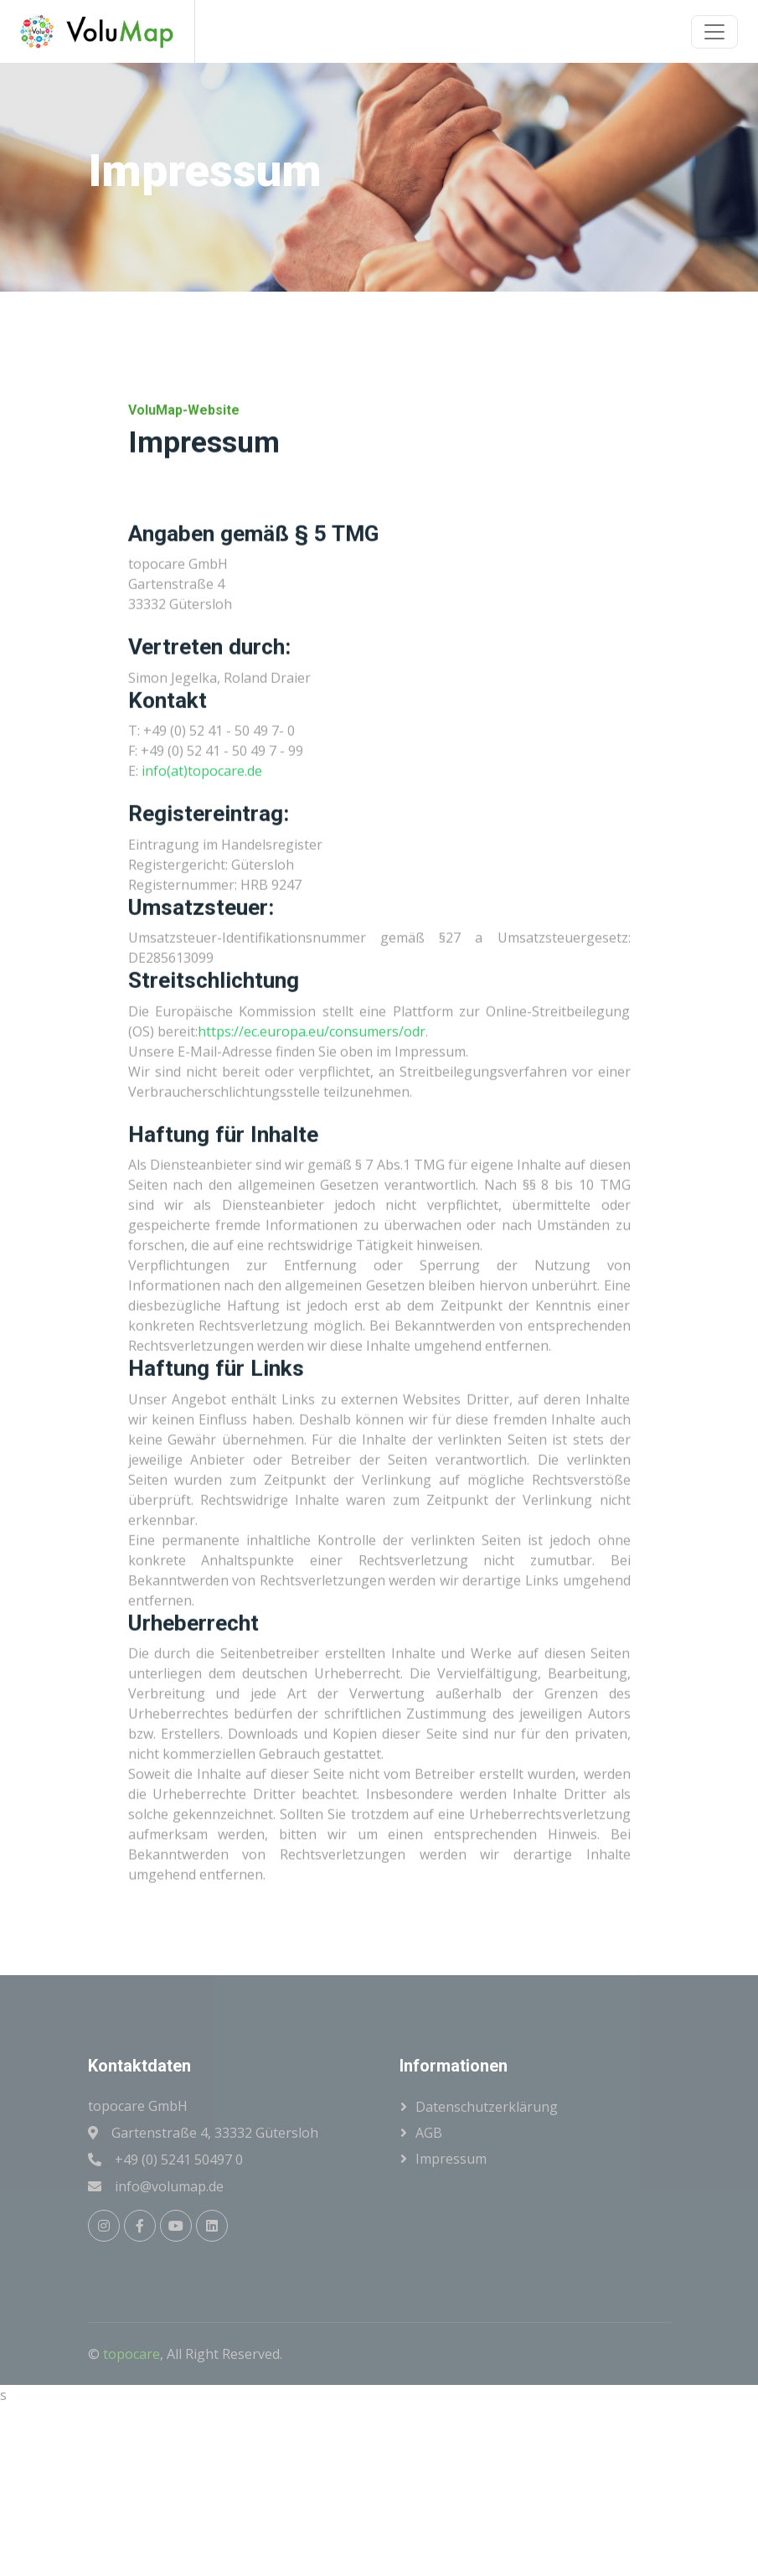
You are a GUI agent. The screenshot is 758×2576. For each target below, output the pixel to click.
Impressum (451, 2158)
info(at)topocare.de (202, 865)
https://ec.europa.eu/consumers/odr (311, 1125)
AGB (428, 2132)
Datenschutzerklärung (486, 2107)
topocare (131, 2354)
